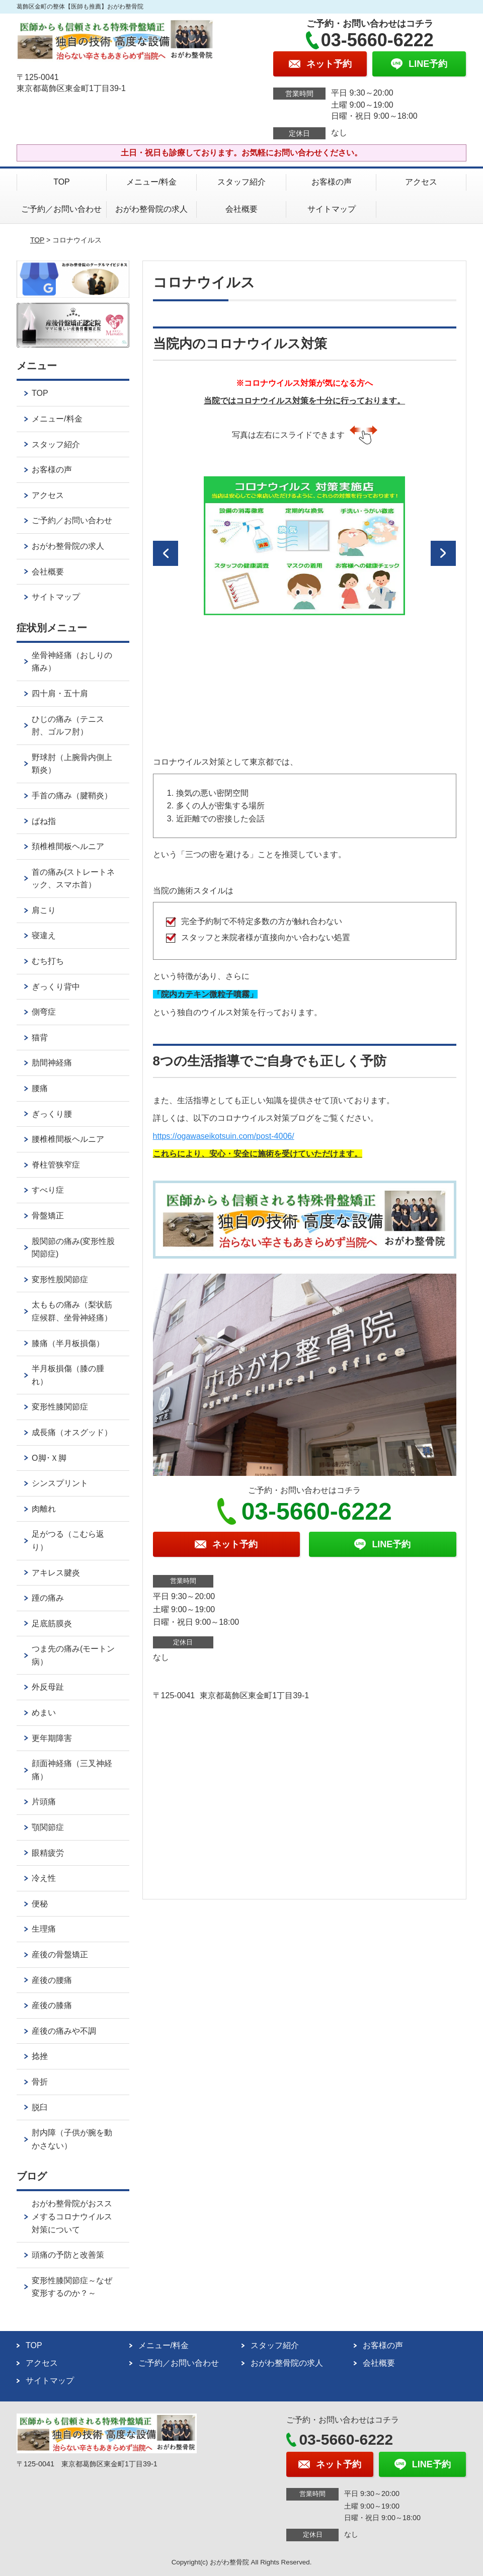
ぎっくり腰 (52, 1114)
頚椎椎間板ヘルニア (68, 846)
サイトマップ (331, 209)
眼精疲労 (48, 1853)
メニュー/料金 (151, 182)
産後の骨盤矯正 (60, 1954)
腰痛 (40, 1088)
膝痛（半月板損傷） (68, 1343)
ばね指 (44, 821)
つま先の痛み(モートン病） (73, 1655)
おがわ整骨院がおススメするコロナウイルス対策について (72, 2216)
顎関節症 (48, 1827)
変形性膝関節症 (60, 1406)
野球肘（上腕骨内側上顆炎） (72, 764)
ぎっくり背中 (56, 986)
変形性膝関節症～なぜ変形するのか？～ (72, 2287)
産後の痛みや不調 (64, 2031)
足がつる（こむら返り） (68, 1540)
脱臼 (40, 2107)
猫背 (40, 1037)
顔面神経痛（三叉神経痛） (72, 1770)
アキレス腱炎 (56, 1572)
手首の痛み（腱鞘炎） (72, 795)
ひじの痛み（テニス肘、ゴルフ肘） (68, 725)
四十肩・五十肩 (60, 693)
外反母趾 (48, 1687)
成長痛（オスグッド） (72, 1432)
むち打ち (48, 961)
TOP (61, 182)
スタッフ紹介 (241, 182)
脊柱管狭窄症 (56, 1164)
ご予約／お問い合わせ (61, 209)
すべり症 (48, 1190)
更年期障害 (52, 1738)
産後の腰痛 (52, 1980)
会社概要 (241, 209)
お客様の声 (331, 182)
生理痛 (44, 1929)
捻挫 (40, 2056)
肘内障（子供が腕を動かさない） (72, 2139)
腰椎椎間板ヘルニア (68, 1139)
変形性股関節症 (60, 1279)
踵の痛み (48, 1598)
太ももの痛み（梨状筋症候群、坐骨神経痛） (72, 1311)
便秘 (40, 1903)
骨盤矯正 (48, 1215)
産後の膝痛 (52, 2005)
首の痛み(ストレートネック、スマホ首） (73, 878)
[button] (165, 553)
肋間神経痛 (52, 1062)
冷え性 (44, 1878)
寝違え (44, 935)
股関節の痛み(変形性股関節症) (73, 1248)
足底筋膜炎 (52, 1623)
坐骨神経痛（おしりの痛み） (72, 662)
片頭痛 (44, 1801)
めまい (44, 1712)
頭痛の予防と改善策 (68, 2255)
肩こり (44, 910)
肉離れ (44, 1509)
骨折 (40, 2082)
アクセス (421, 182)
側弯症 (44, 1012)
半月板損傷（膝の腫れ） (68, 1375)
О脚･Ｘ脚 (49, 1458)
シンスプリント (60, 1483)
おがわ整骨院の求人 (151, 209)
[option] (304, 545)
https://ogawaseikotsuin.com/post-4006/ (223, 1136)
